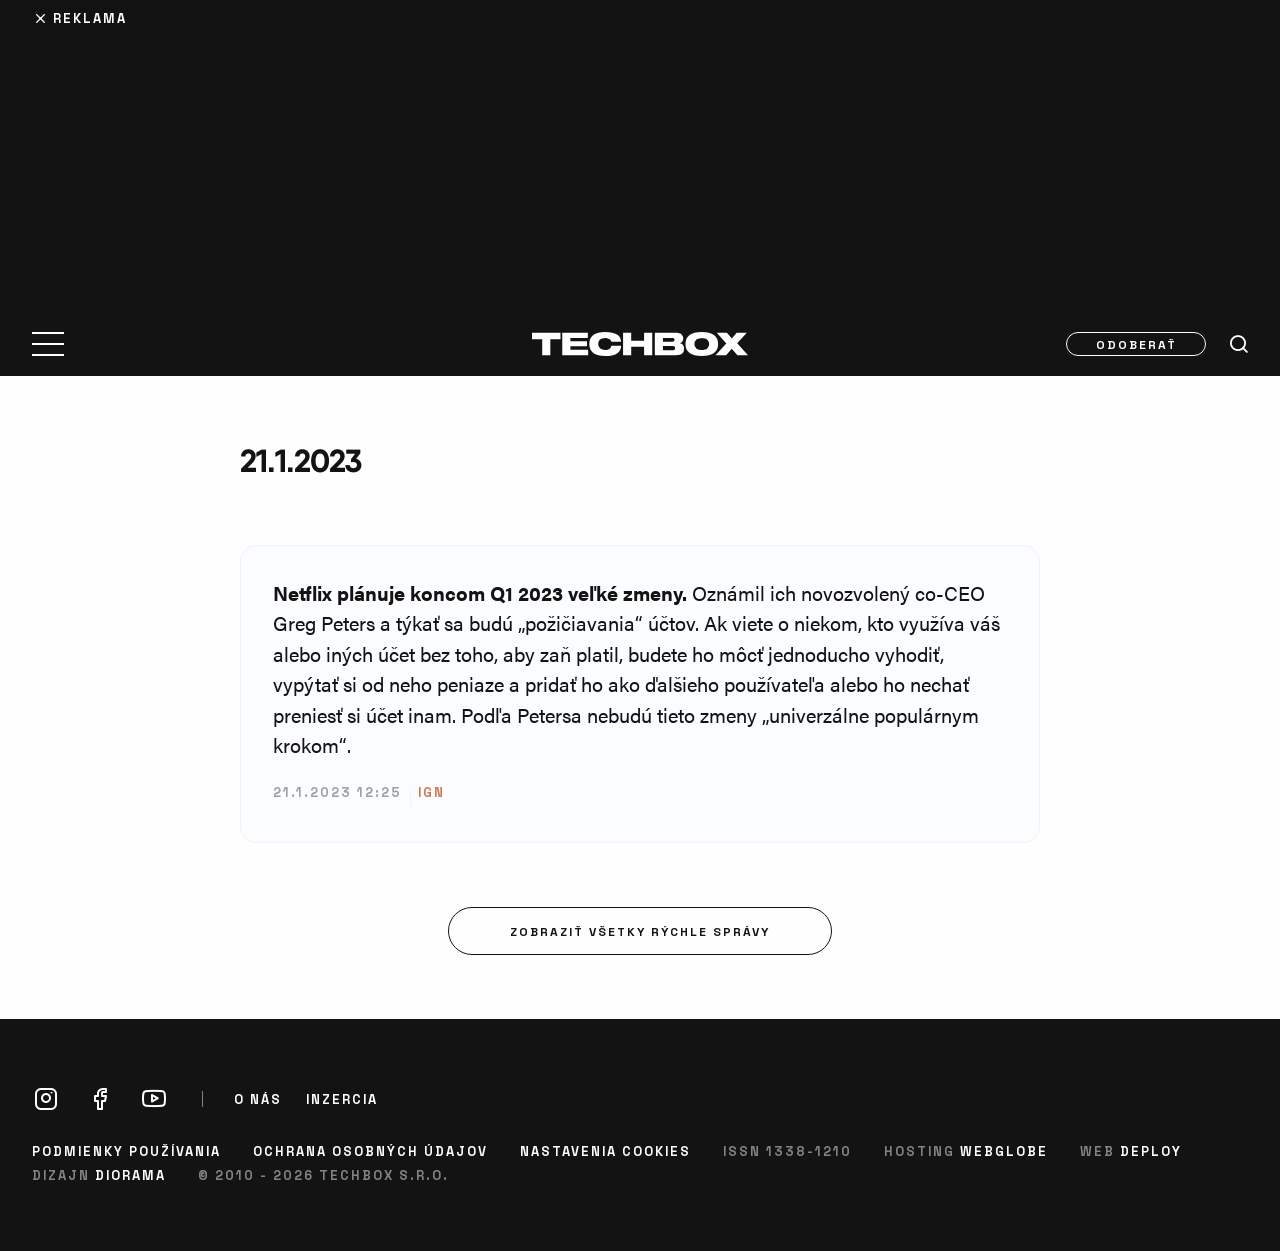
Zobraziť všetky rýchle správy (640, 931)
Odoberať (1136, 344)
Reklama (90, 17)
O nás (258, 1099)
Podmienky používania (126, 1150)
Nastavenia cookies (605, 1150)
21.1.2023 (300, 460)
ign (431, 791)
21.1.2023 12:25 (337, 791)
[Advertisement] (640, 152)
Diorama (130, 1174)
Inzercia (342, 1099)
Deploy (1151, 1150)
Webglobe (1004, 1150)
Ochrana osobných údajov (370, 1150)
